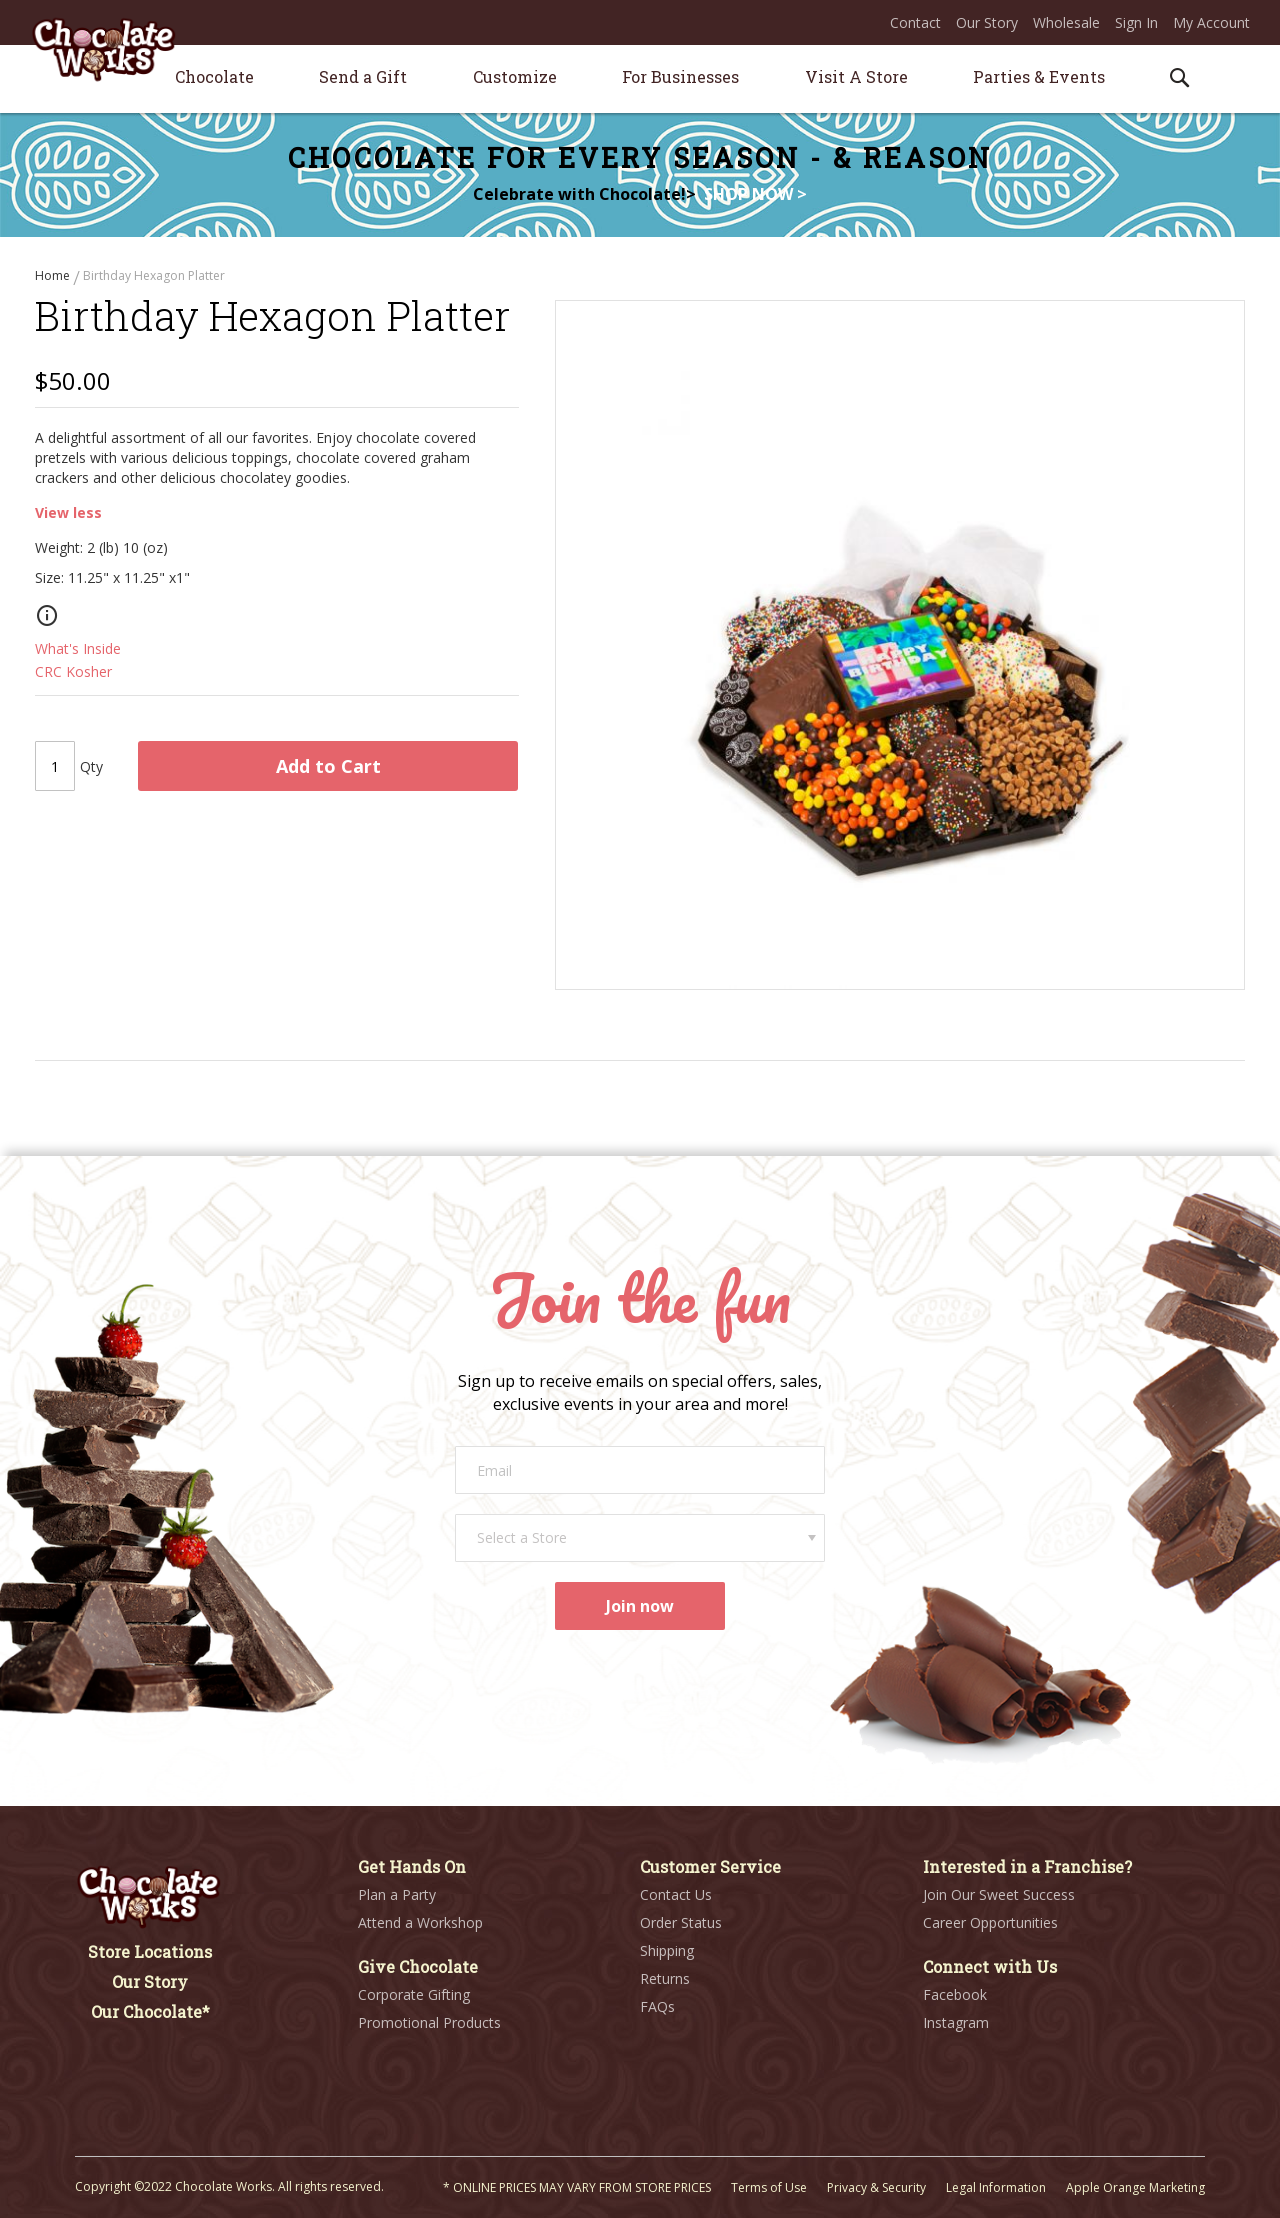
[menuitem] (214, 76)
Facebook (955, 1994)
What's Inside (78, 653)
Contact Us (676, 1894)
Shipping (667, 1950)
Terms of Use (769, 2187)
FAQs (657, 2006)
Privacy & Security (876, 2187)
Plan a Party (397, 1894)
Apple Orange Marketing (1135, 2187)
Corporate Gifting (414, 1994)
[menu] (640, 79)
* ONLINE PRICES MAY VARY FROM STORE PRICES (577, 2187)
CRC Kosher (73, 676)
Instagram (956, 2022)
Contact (915, 22)
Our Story (987, 22)
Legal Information (996, 2187)
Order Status (681, 1922)
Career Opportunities (990, 1922)
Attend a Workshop (420, 1922)
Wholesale (1066, 22)
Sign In (1136, 22)
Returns (665, 1978)
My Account (1211, 22)
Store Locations (150, 1951)
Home (54, 275)
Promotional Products (429, 2022)
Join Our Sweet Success (999, 1894)
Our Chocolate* (150, 2011)
